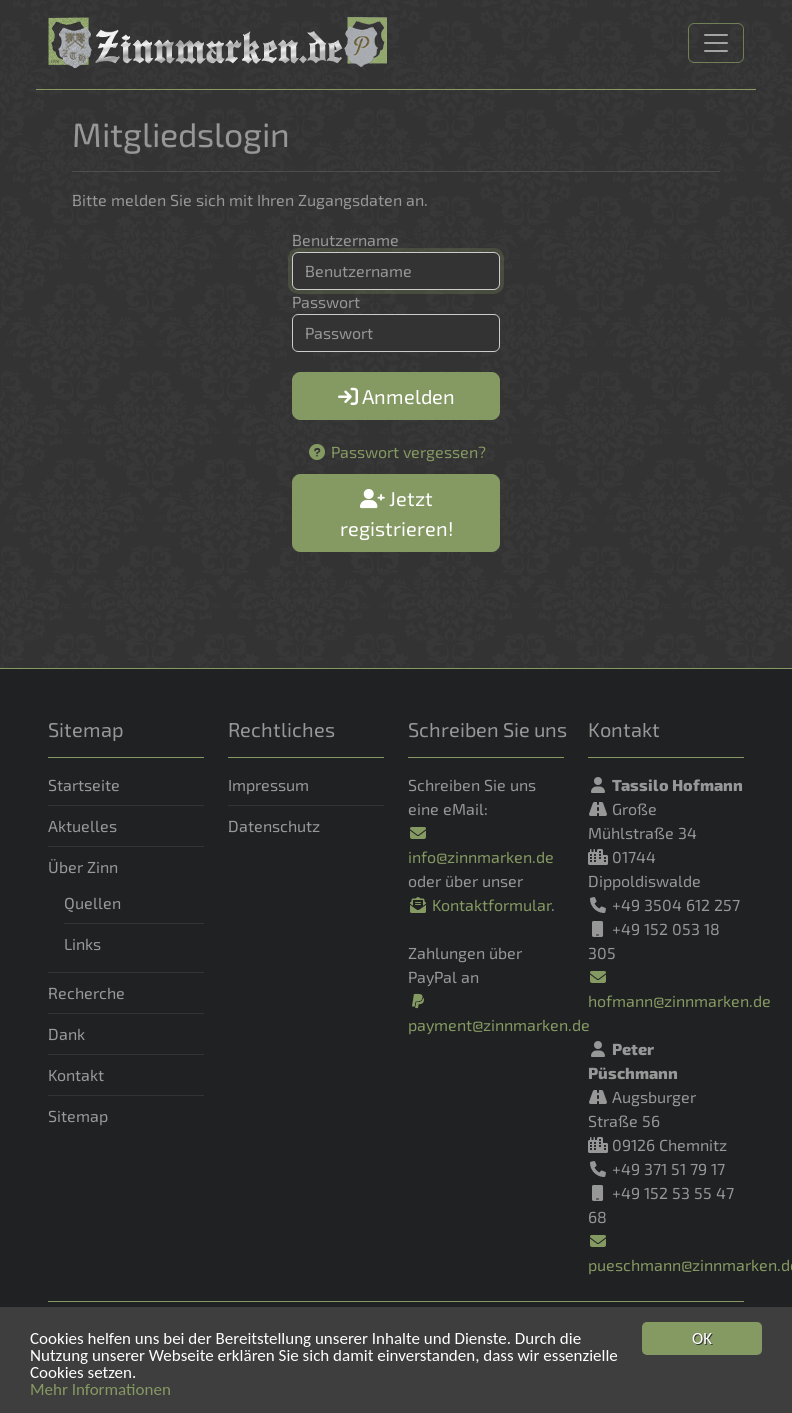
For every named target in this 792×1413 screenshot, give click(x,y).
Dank (66, 1033)
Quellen (92, 902)
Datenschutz (274, 825)
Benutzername (345, 239)
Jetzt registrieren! (396, 513)
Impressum (268, 784)
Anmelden (396, 396)
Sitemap (78, 1115)
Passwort (326, 301)
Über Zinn (83, 866)
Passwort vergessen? (396, 451)
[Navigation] (716, 43)
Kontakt (76, 1074)
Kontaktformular (479, 904)
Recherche (86, 992)
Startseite (84, 784)
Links (82, 943)
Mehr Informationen (100, 1391)
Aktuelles (82, 825)
